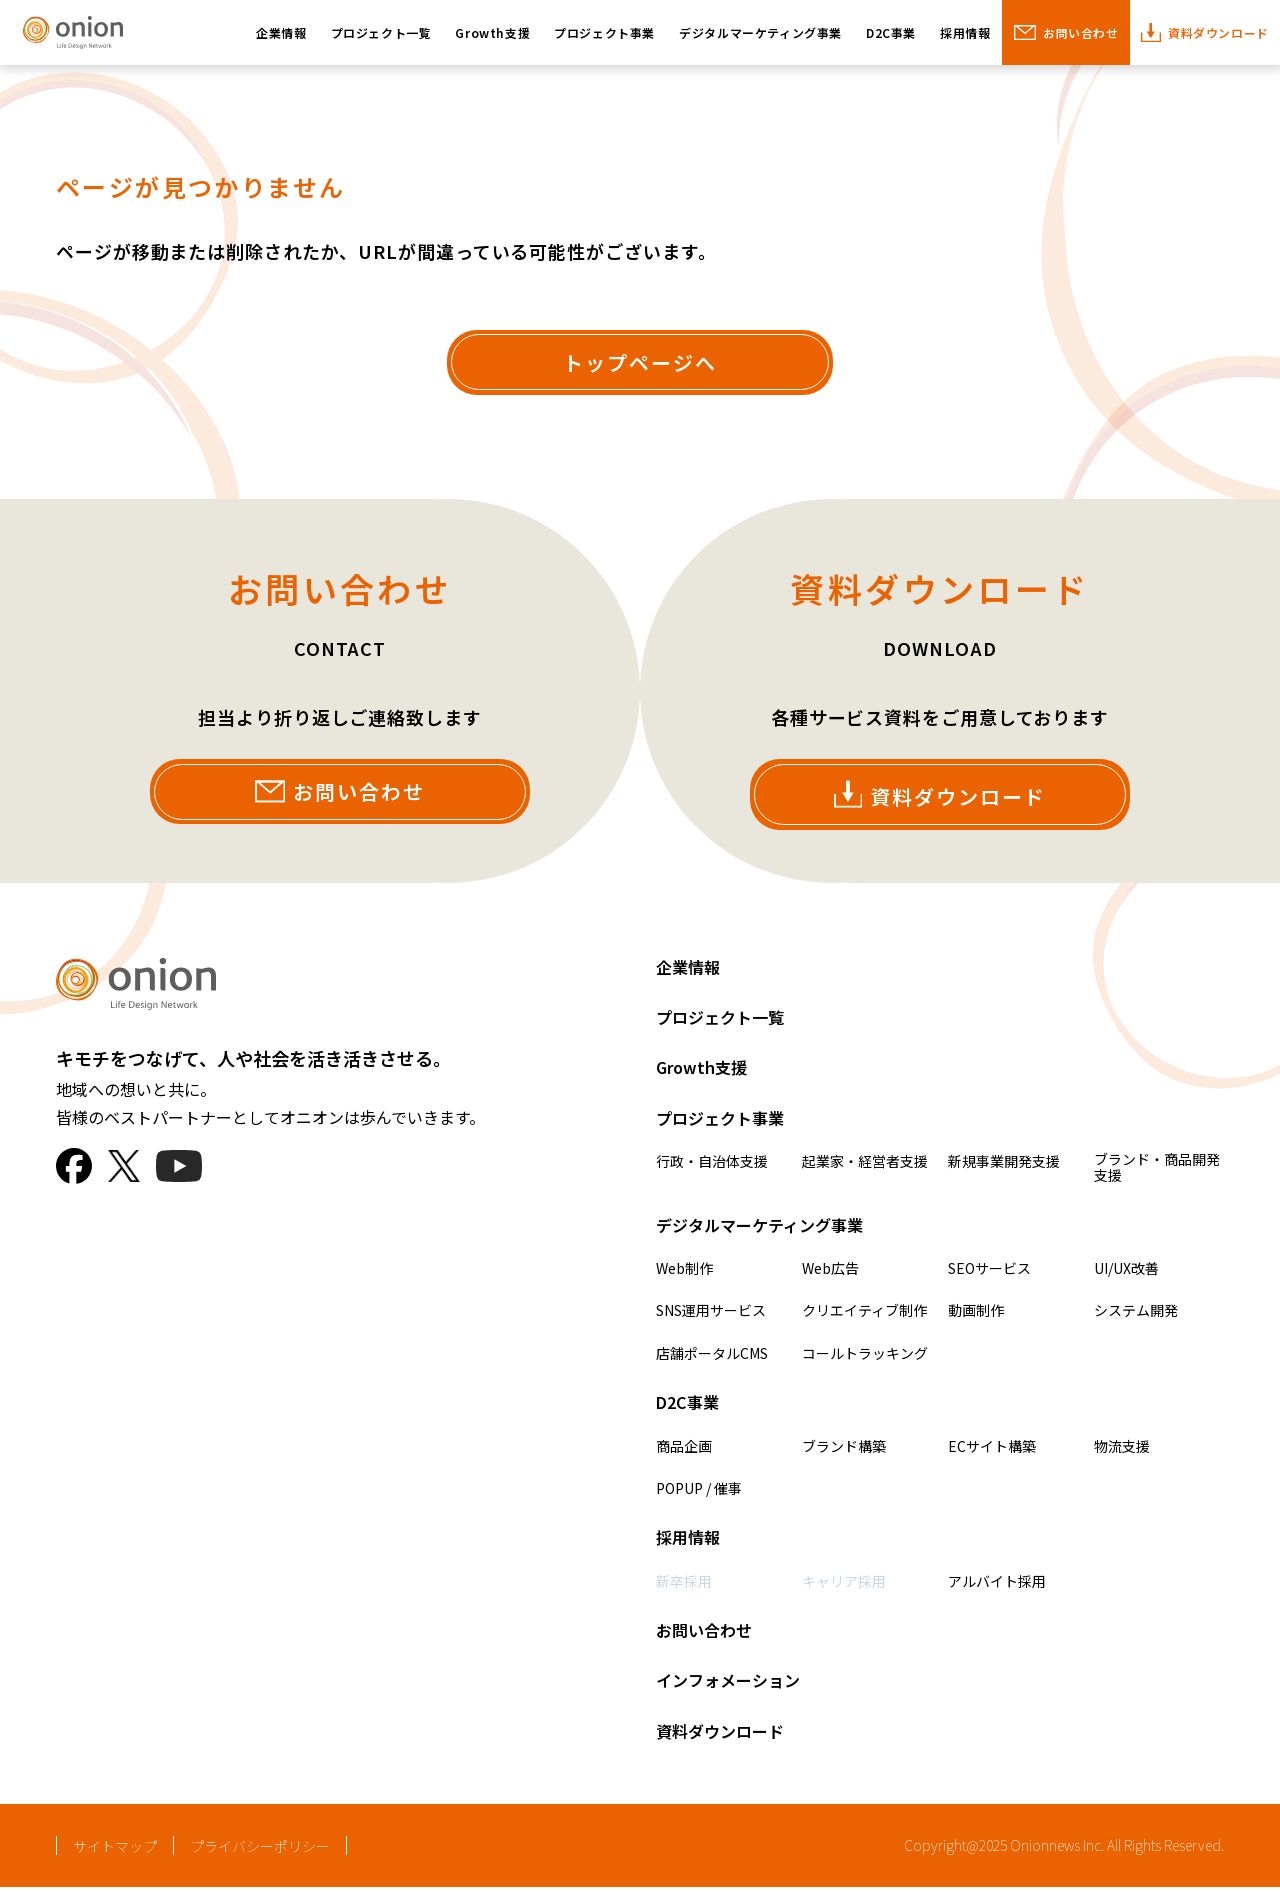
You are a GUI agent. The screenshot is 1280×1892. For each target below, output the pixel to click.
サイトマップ (115, 1851)
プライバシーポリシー (260, 1851)
